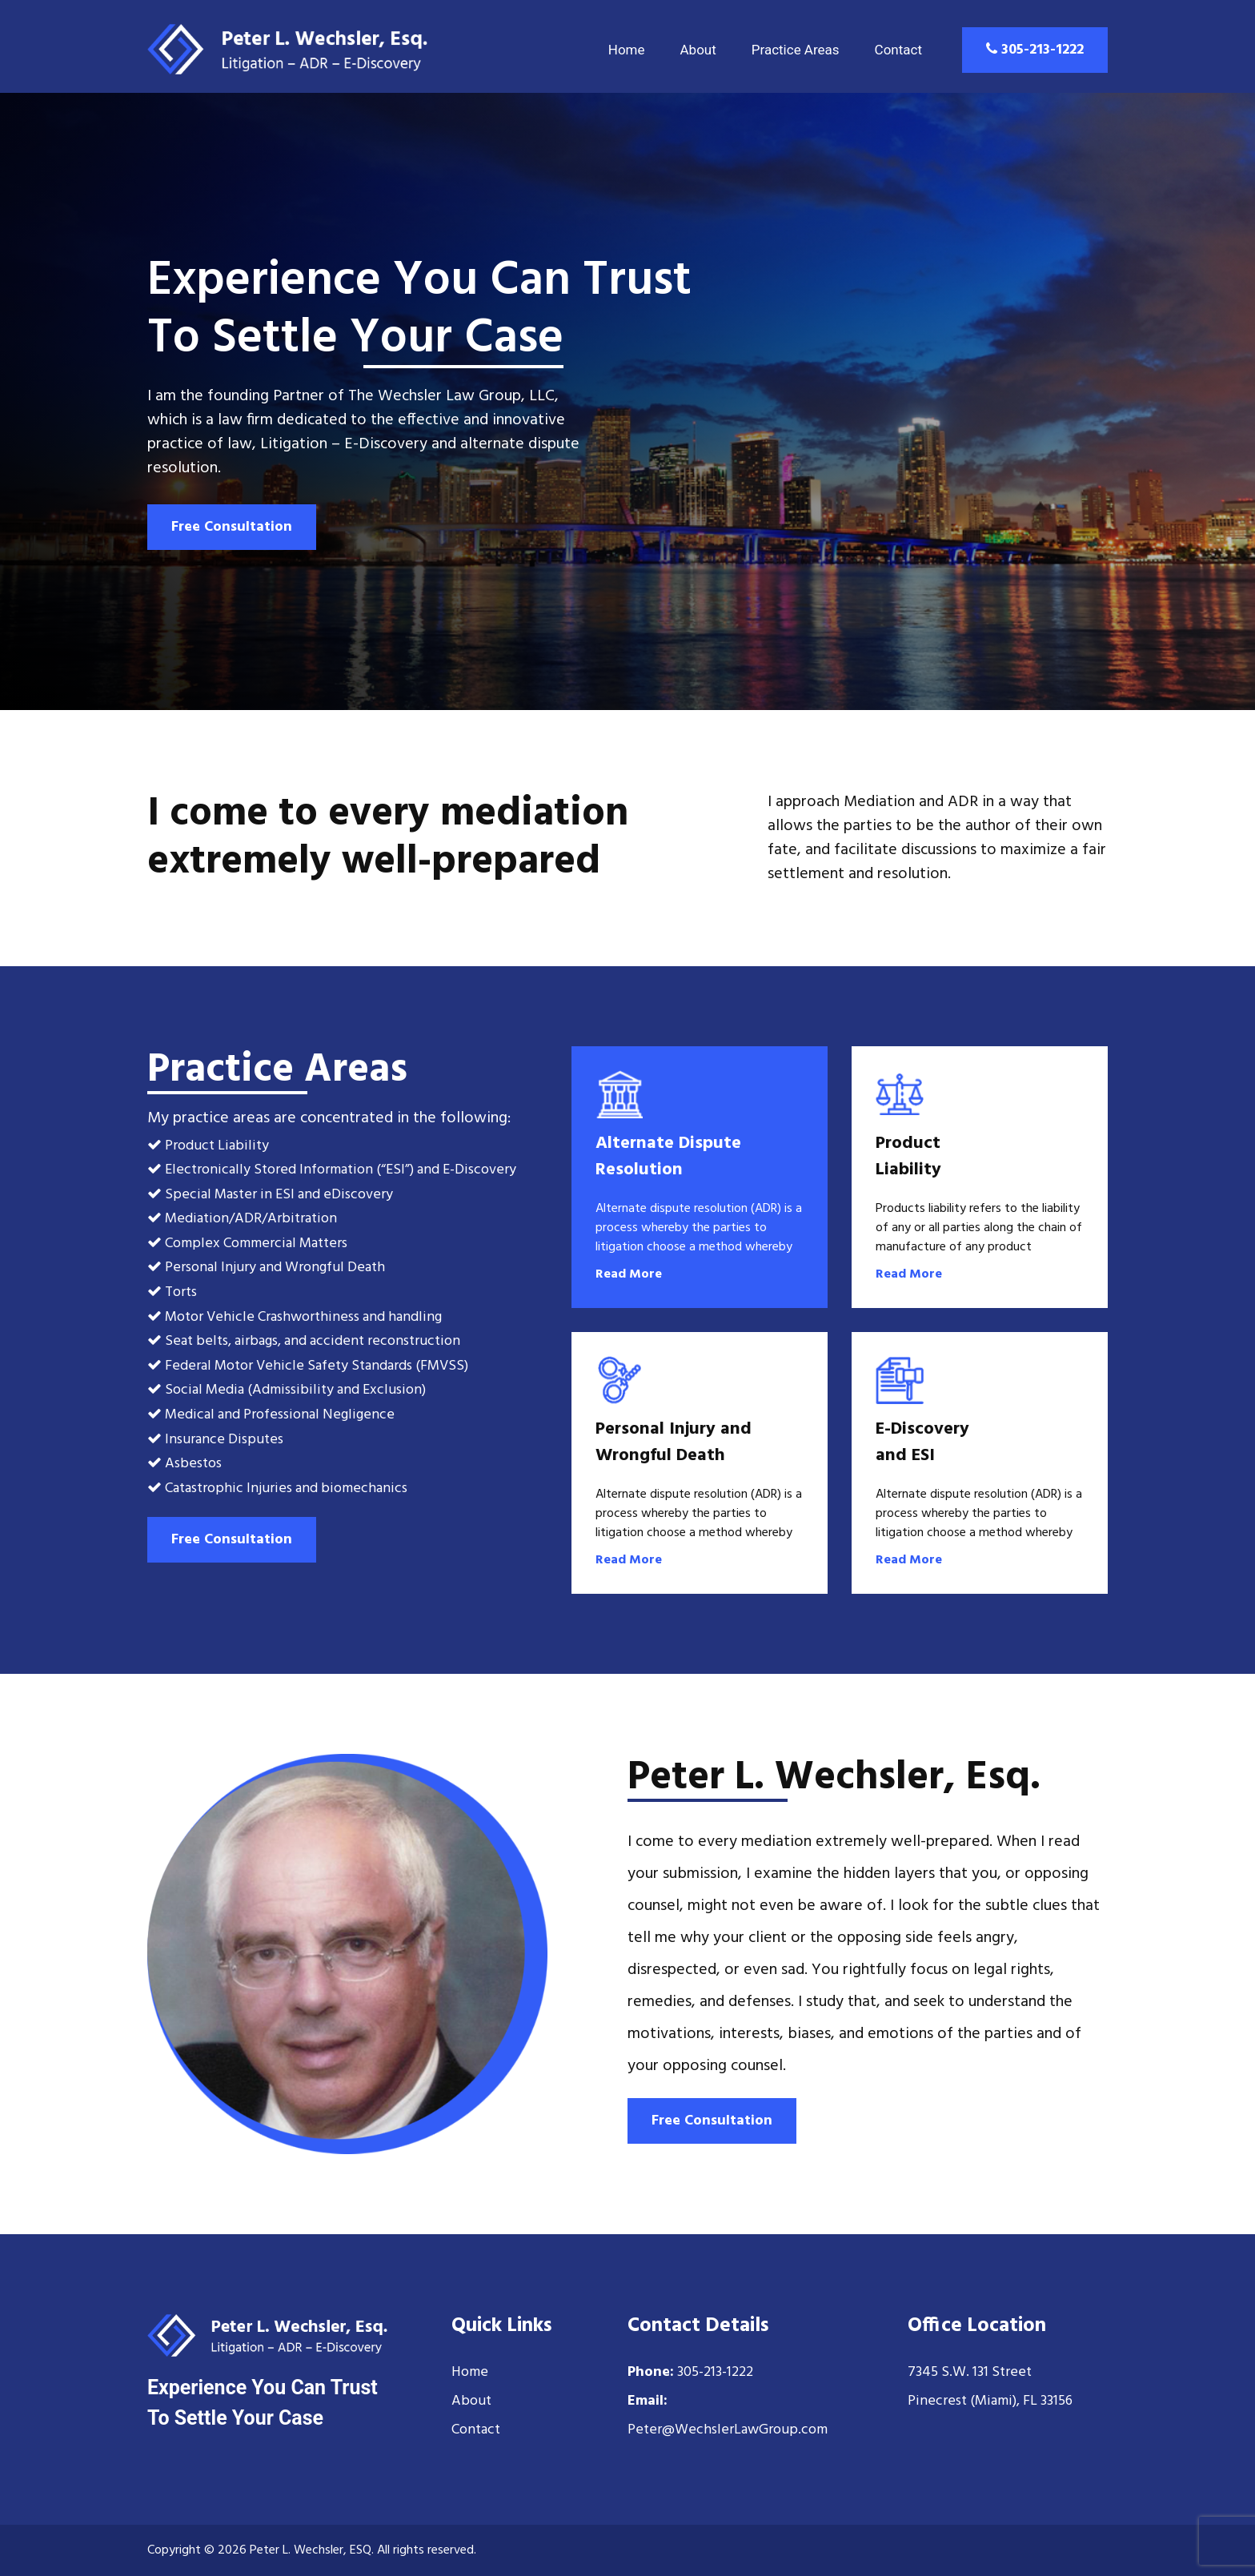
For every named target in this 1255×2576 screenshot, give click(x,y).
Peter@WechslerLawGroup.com (728, 2430)
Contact (898, 50)
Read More (628, 1274)
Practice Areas (796, 50)
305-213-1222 (1035, 50)
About (698, 50)
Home (626, 50)
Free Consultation (231, 527)
